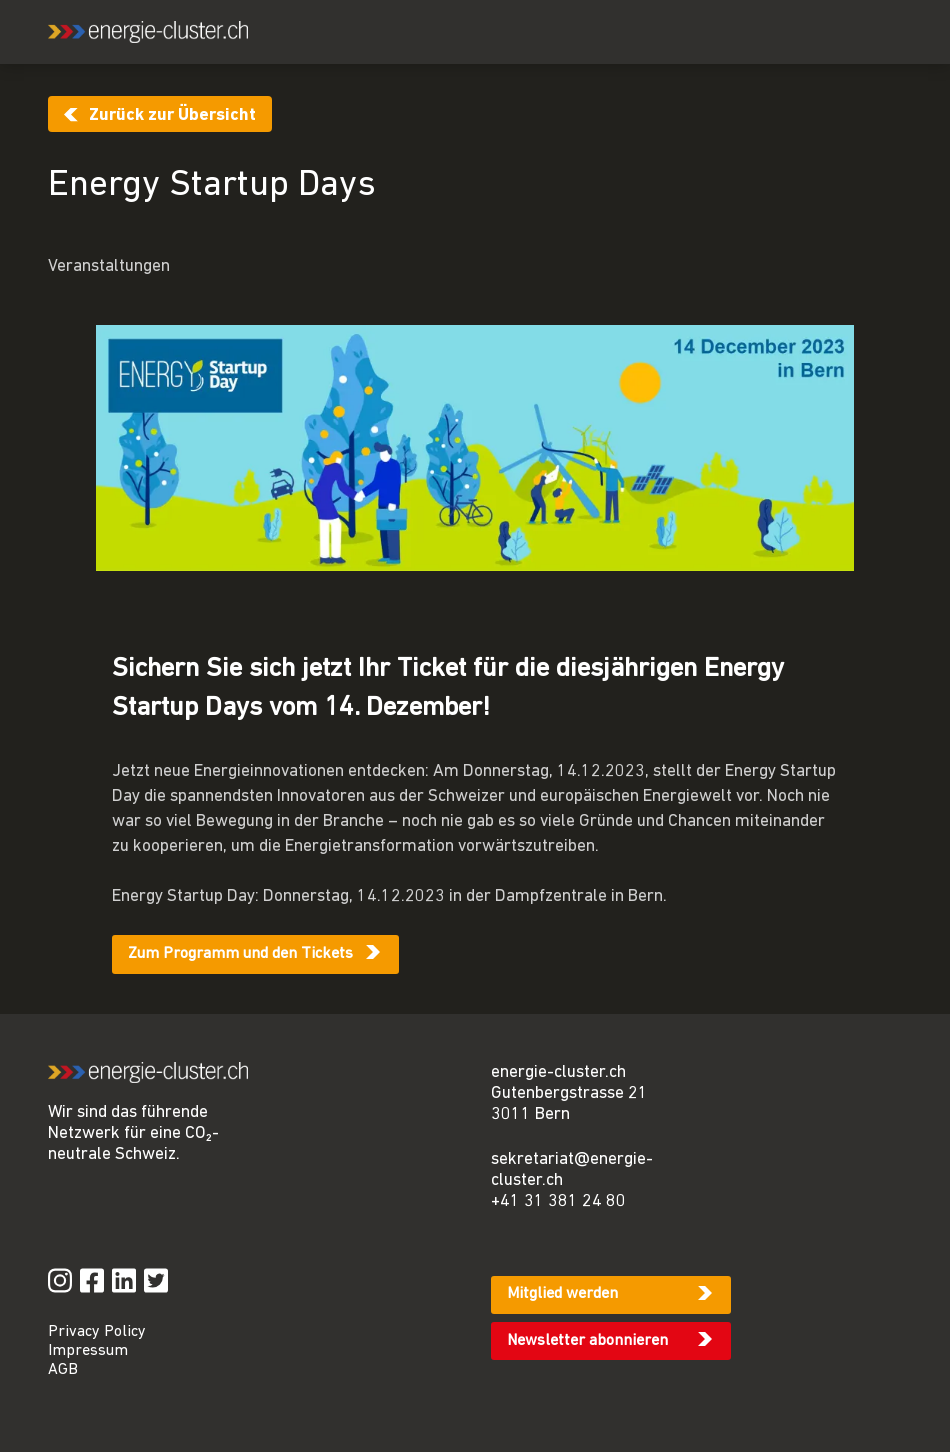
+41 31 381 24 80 (558, 1201)
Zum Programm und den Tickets (240, 954)
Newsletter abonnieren (587, 1341)
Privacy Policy (97, 1332)
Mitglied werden (562, 1294)
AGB (63, 1370)
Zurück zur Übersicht (172, 115)
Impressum (88, 1351)
